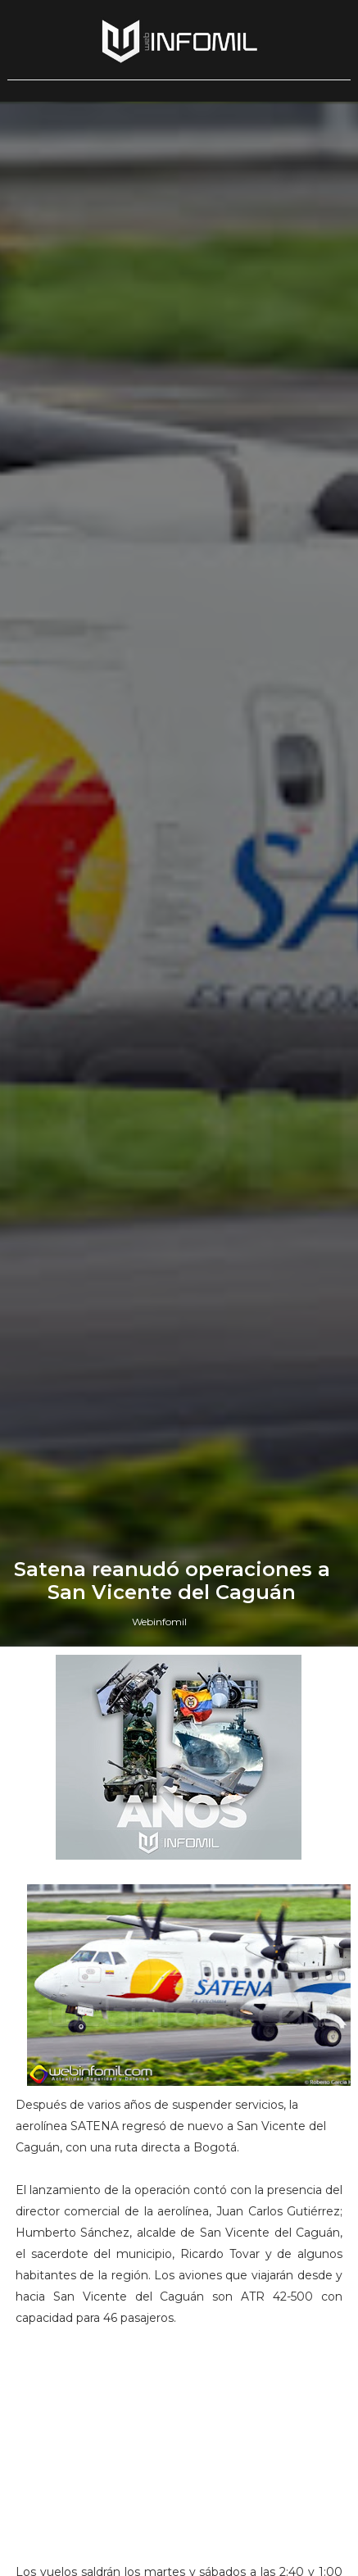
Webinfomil (159, 1621)
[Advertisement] (178, 2452)
